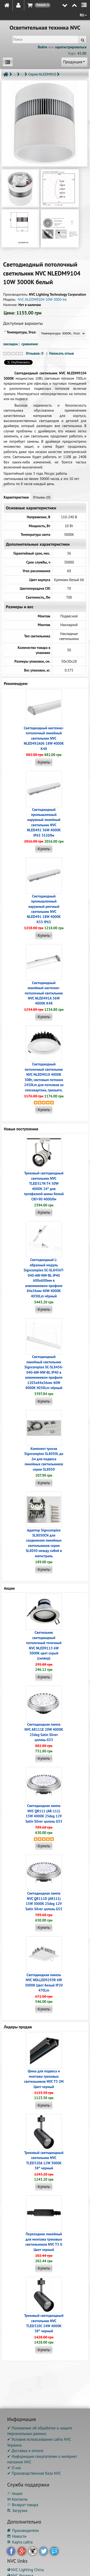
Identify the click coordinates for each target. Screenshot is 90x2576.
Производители (23, 2530)
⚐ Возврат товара (22, 2504)
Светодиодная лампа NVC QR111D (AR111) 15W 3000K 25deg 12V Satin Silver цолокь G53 (43, 1901)
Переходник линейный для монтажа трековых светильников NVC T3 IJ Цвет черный (43, 2242)
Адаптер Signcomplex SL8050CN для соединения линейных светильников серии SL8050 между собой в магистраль (44, 1543)
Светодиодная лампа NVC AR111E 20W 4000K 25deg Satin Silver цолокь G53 (43, 1732)
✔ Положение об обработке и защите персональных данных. (39, 2430)
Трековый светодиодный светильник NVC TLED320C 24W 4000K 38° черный (44, 2323)
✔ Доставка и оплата (25, 2450)
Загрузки (17, 2510)
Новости (16, 2536)
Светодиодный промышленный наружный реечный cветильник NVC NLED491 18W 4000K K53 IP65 (44, 909)
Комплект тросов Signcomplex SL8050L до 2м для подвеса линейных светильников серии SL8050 (43, 1459)
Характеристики (16, 497)
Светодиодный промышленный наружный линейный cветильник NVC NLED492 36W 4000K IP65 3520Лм (44, 822)
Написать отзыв (61, 353)
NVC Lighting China (25, 2569)
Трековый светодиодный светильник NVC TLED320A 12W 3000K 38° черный (44, 2160)
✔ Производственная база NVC (34, 2473)
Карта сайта (20, 2542)
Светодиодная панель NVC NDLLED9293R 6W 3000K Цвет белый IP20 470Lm (44, 1983)
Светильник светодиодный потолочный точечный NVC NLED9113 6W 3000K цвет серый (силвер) (44, 1645)
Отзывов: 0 (34, 353)
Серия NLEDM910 (42, 74)
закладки (10, 344)
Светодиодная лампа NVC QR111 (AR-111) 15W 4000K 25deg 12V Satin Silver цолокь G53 (43, 1813)
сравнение (30, 344)
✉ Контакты (17, 2499)
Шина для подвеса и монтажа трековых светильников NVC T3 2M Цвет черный (44, 2079)
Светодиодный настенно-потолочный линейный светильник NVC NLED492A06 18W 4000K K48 (44, 738)
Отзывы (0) (42, 497)
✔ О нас (14, 2467)
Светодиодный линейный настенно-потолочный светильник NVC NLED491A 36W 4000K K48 (44, 993)
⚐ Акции (14, 2493)
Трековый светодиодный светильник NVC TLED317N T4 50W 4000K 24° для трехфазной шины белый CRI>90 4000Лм (44, 1186)
